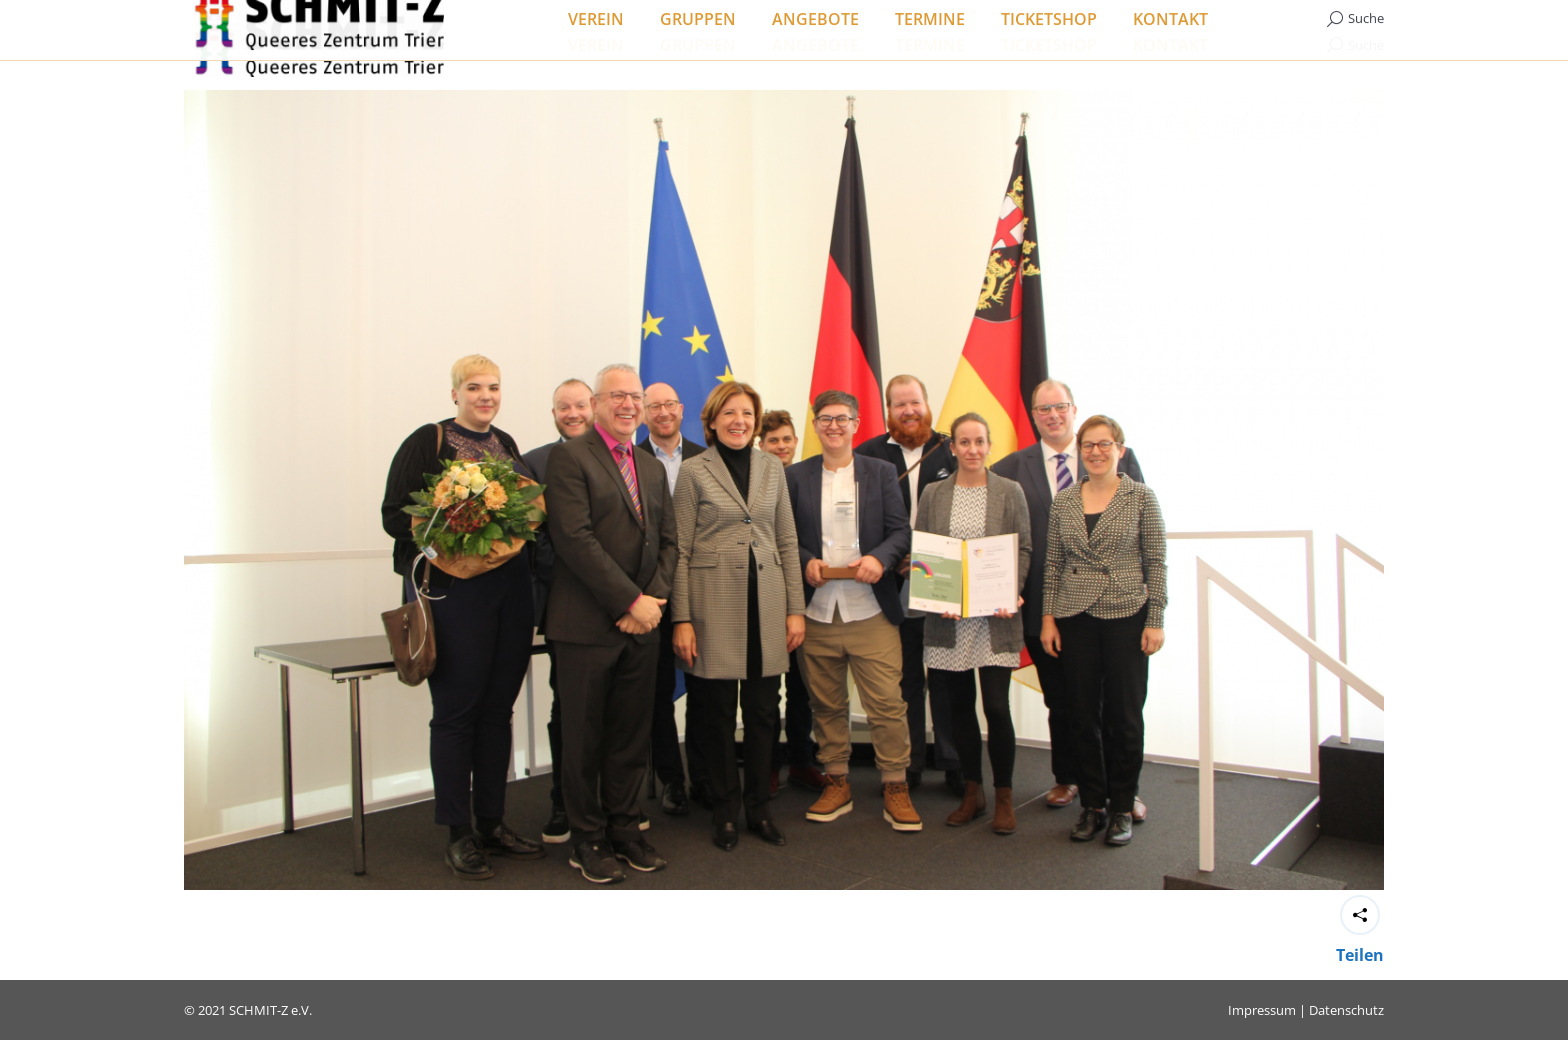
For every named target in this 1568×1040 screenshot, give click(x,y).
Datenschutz (1346, 1010)
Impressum (1262, 1010)
